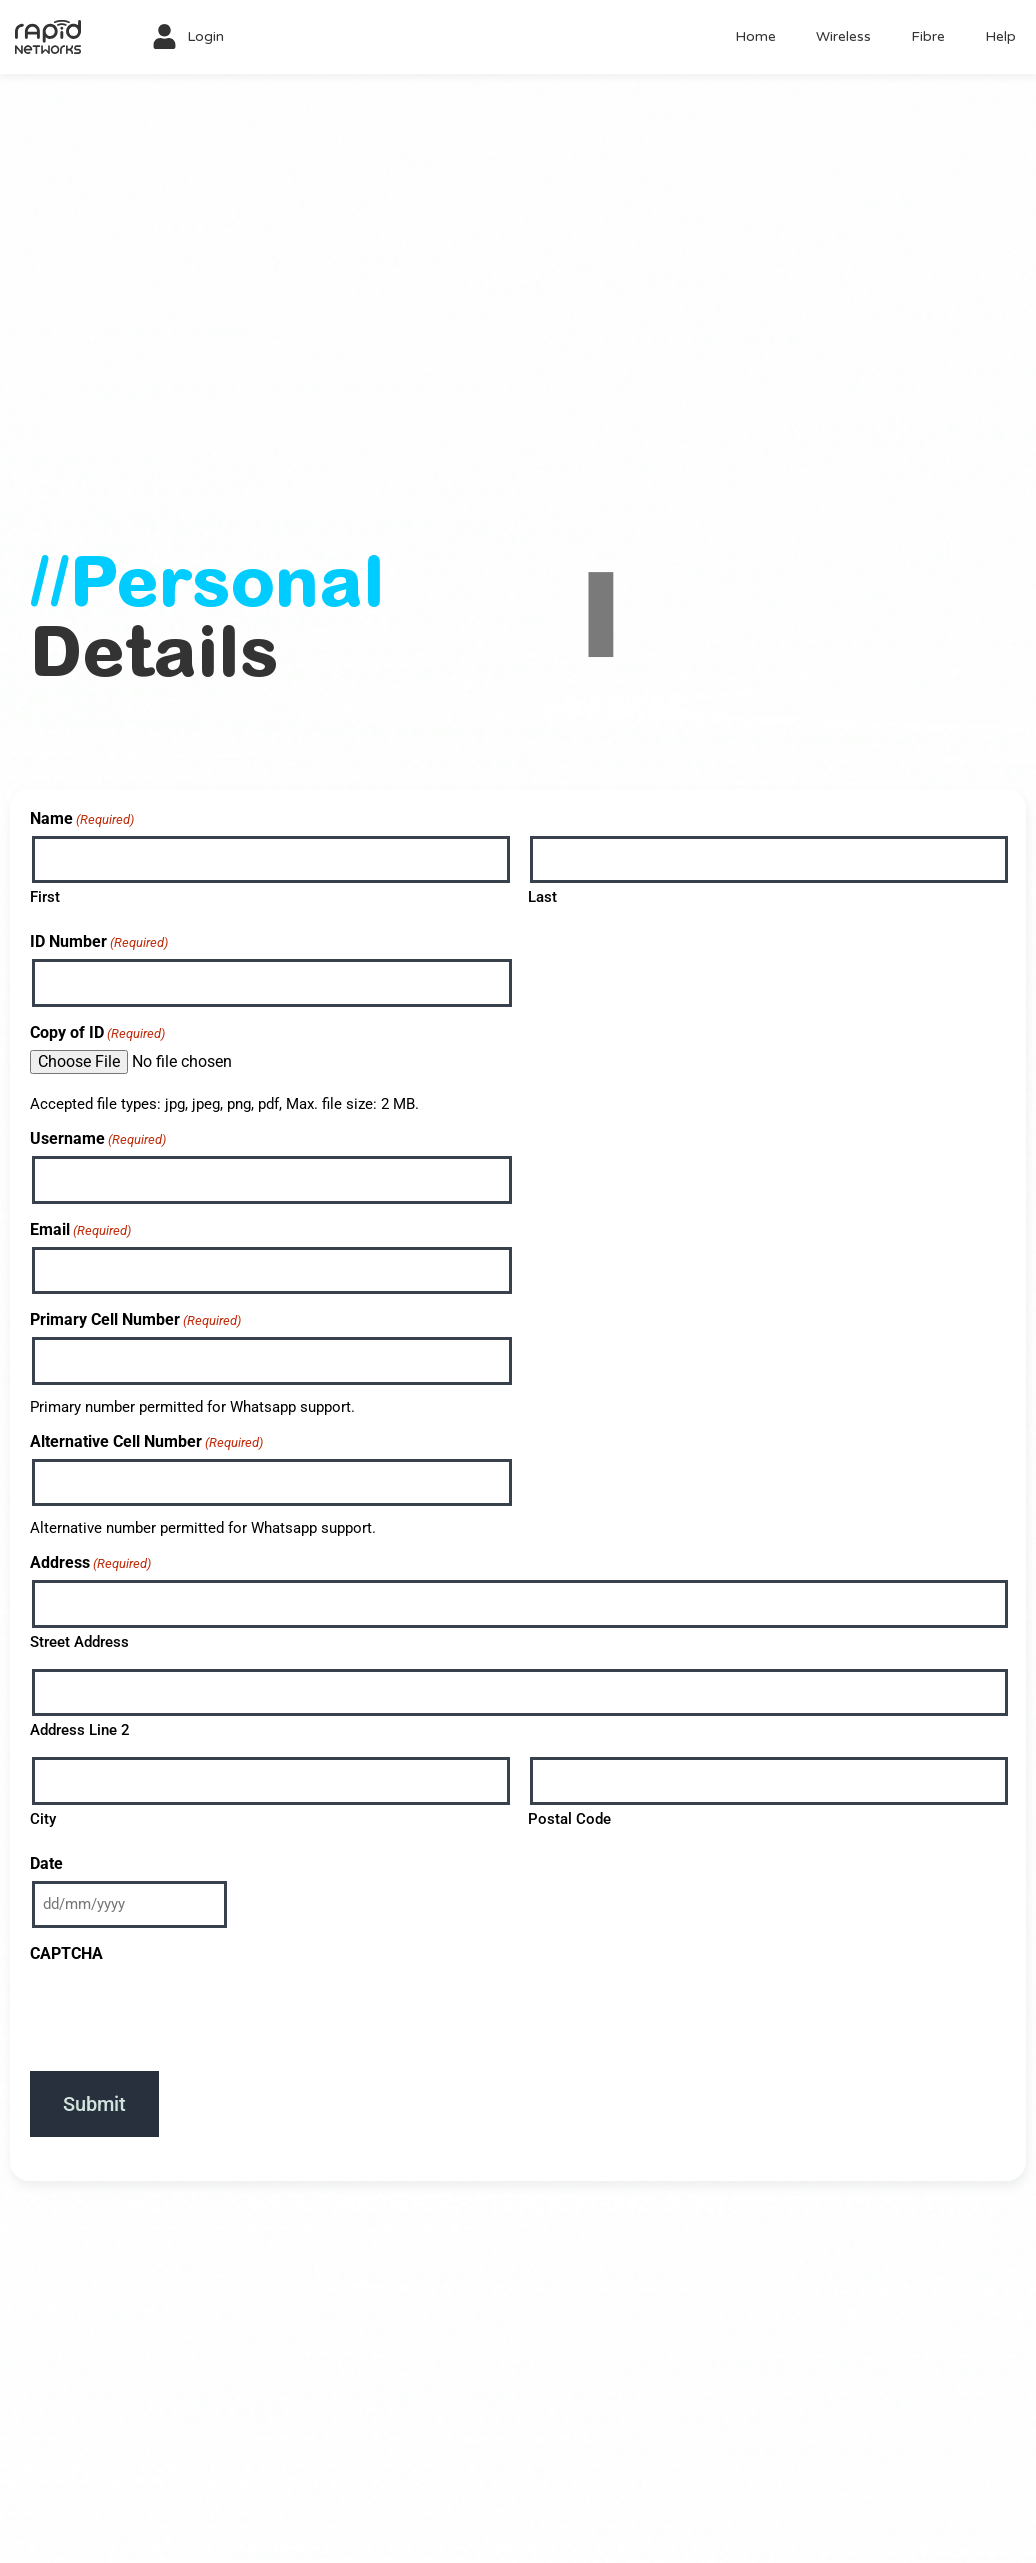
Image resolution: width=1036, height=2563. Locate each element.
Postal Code (569, 1819)
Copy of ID (97, 1032)
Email (80, 1229)
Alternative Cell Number (146, 1441)
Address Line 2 (80, 1730)
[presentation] (182, 2010)
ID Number (99, 941)
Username (98, 1138)
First (45, 897)
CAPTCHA (66, 1953)
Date (46, 1863)
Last (542, 897)
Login (205, 36)
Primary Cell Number (135, 1319)
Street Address (79, 1642)
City (43, 1819)
